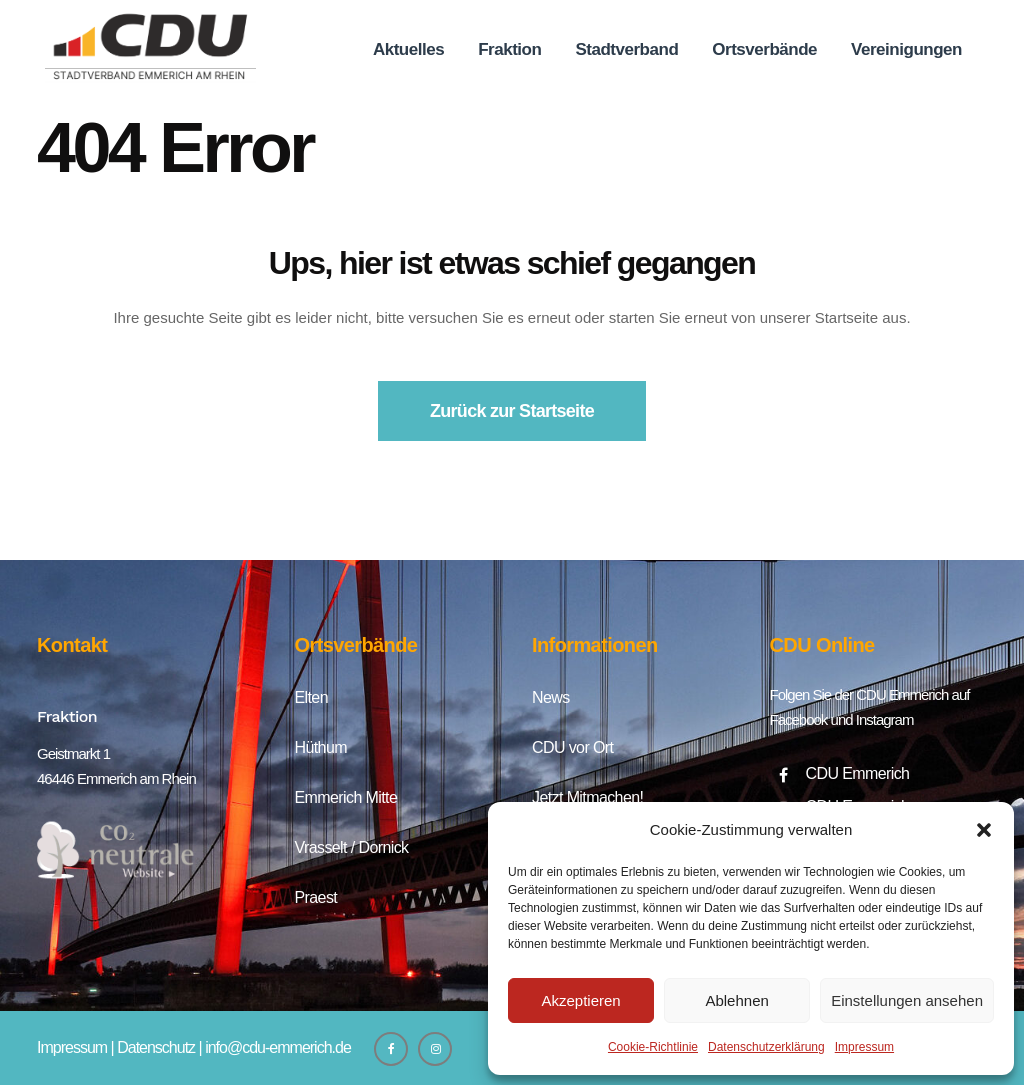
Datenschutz (156, 1047)
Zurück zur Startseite (512, 411)
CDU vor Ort (572, 747)
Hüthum (321, 747)
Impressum (864, 1047)
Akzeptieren (580, 1000)
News (551, 697)
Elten (311, 697)
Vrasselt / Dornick (352, 847)
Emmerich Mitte (346, 797)
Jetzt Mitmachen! (587, 797)
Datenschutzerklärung (766, 1047)
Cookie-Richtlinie (653, 1047)
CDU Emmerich (858, 773)
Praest (316, 897)
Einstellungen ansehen (907, 1000)
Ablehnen (736, 1000)
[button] (984, 830)
